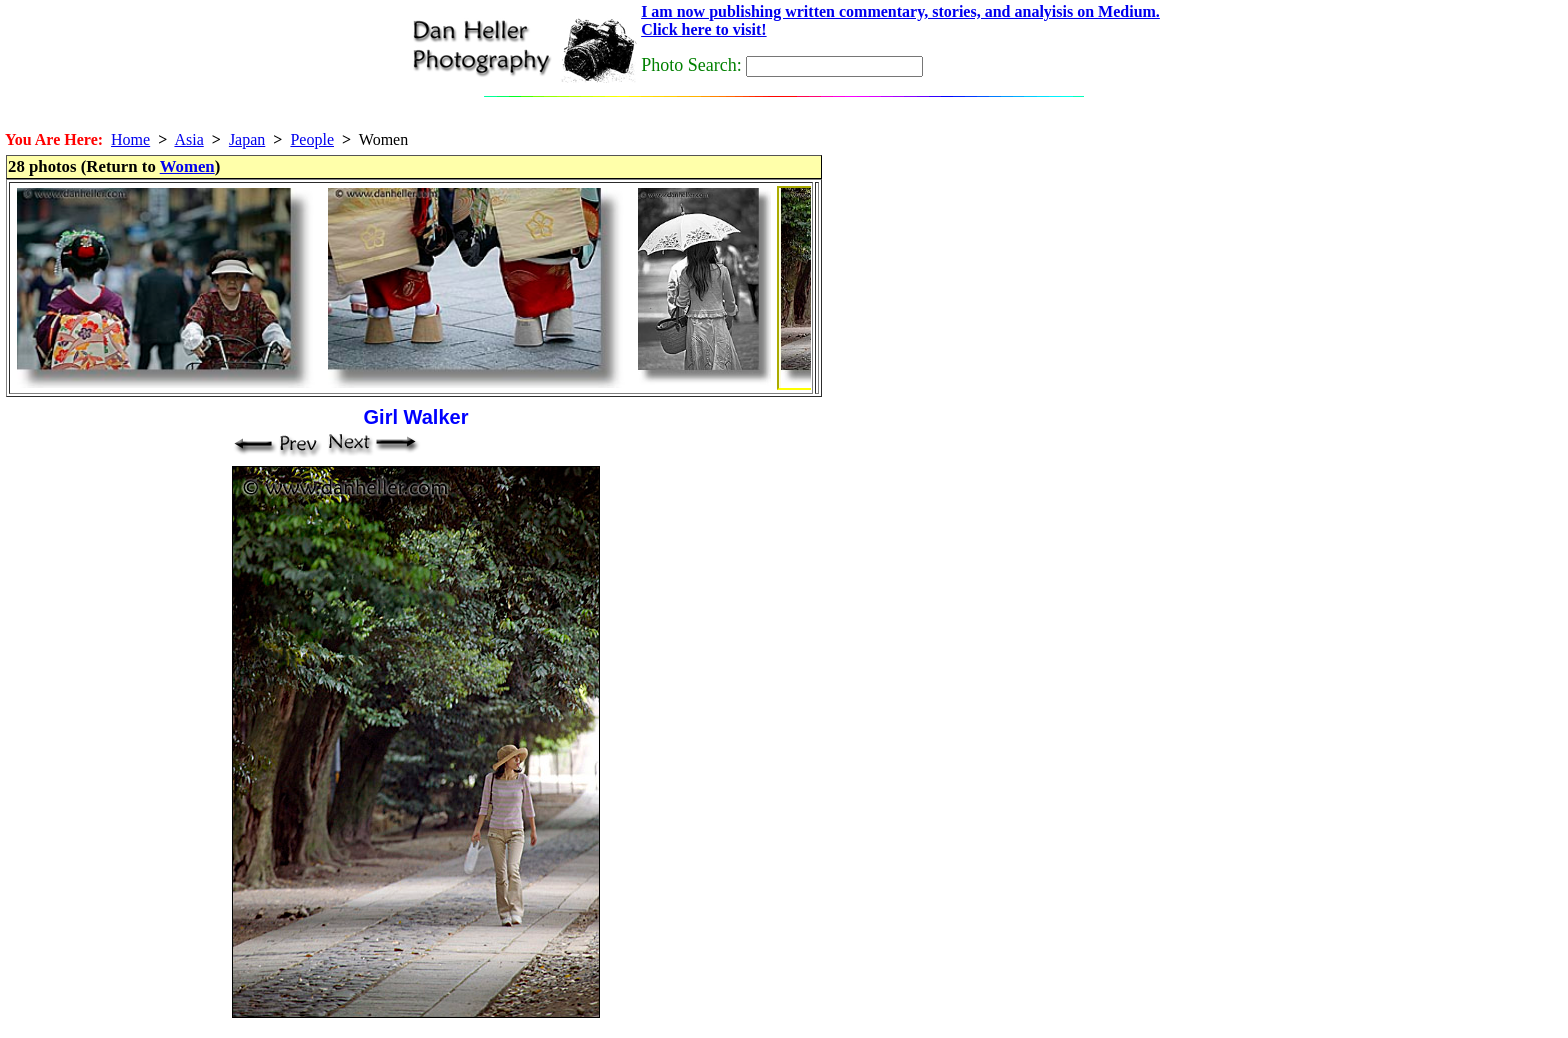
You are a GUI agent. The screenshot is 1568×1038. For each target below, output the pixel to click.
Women (187, 166)
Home (130, 139)
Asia (188, 139)
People (312, 139)
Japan (247, 139)
